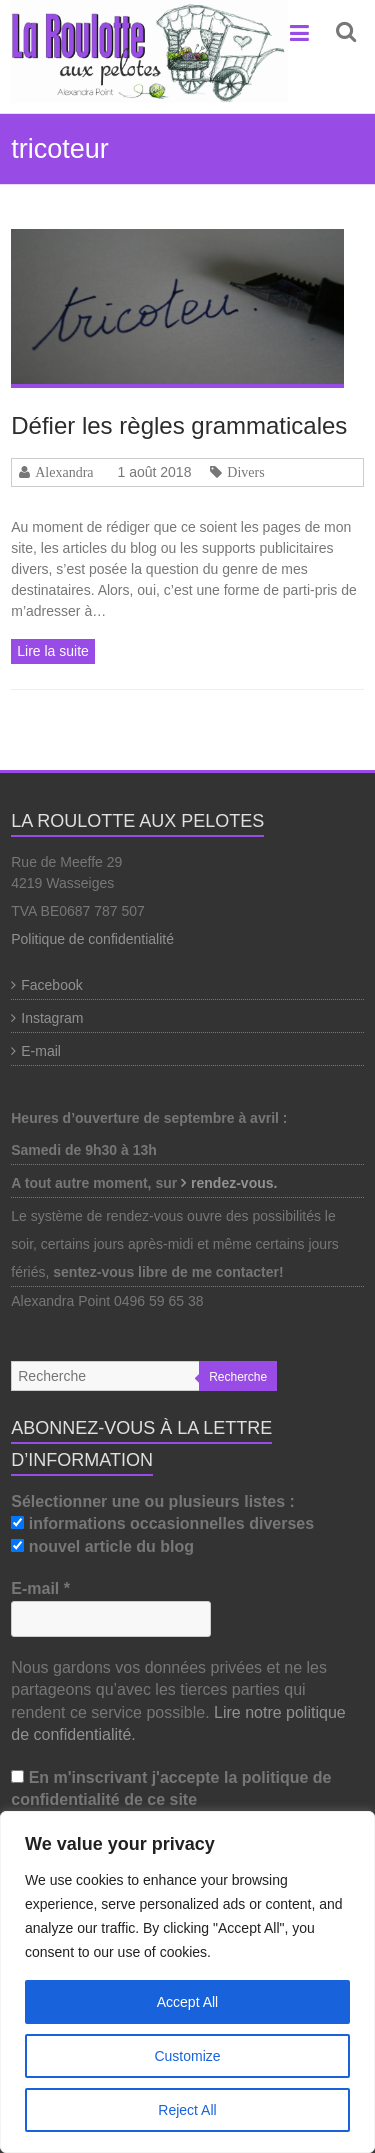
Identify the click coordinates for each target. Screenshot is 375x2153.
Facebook (51, 985)
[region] (187, 1982)
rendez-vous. (236, 1183)
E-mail (41, 1051)
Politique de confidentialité (92, 939)
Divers (245, 472)
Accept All (187, 2002)
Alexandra (64, 472)
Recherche (238, 1377)
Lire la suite (53, 651)
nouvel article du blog (102, 1546)
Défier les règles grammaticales (179, 425)
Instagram (52, 1018)
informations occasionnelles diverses (162, 1523)
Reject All (187, 2110)
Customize (187, 2056)
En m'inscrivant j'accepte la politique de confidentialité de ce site (171, 1788)
